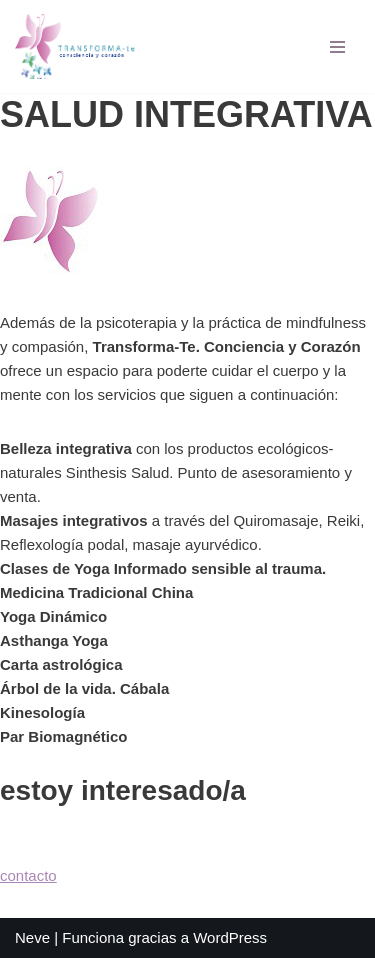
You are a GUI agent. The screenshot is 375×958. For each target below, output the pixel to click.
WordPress (230, 937)
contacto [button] (28, 875)
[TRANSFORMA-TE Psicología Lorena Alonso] (75, 46)
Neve (32, 937)
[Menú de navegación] (337, 47)
